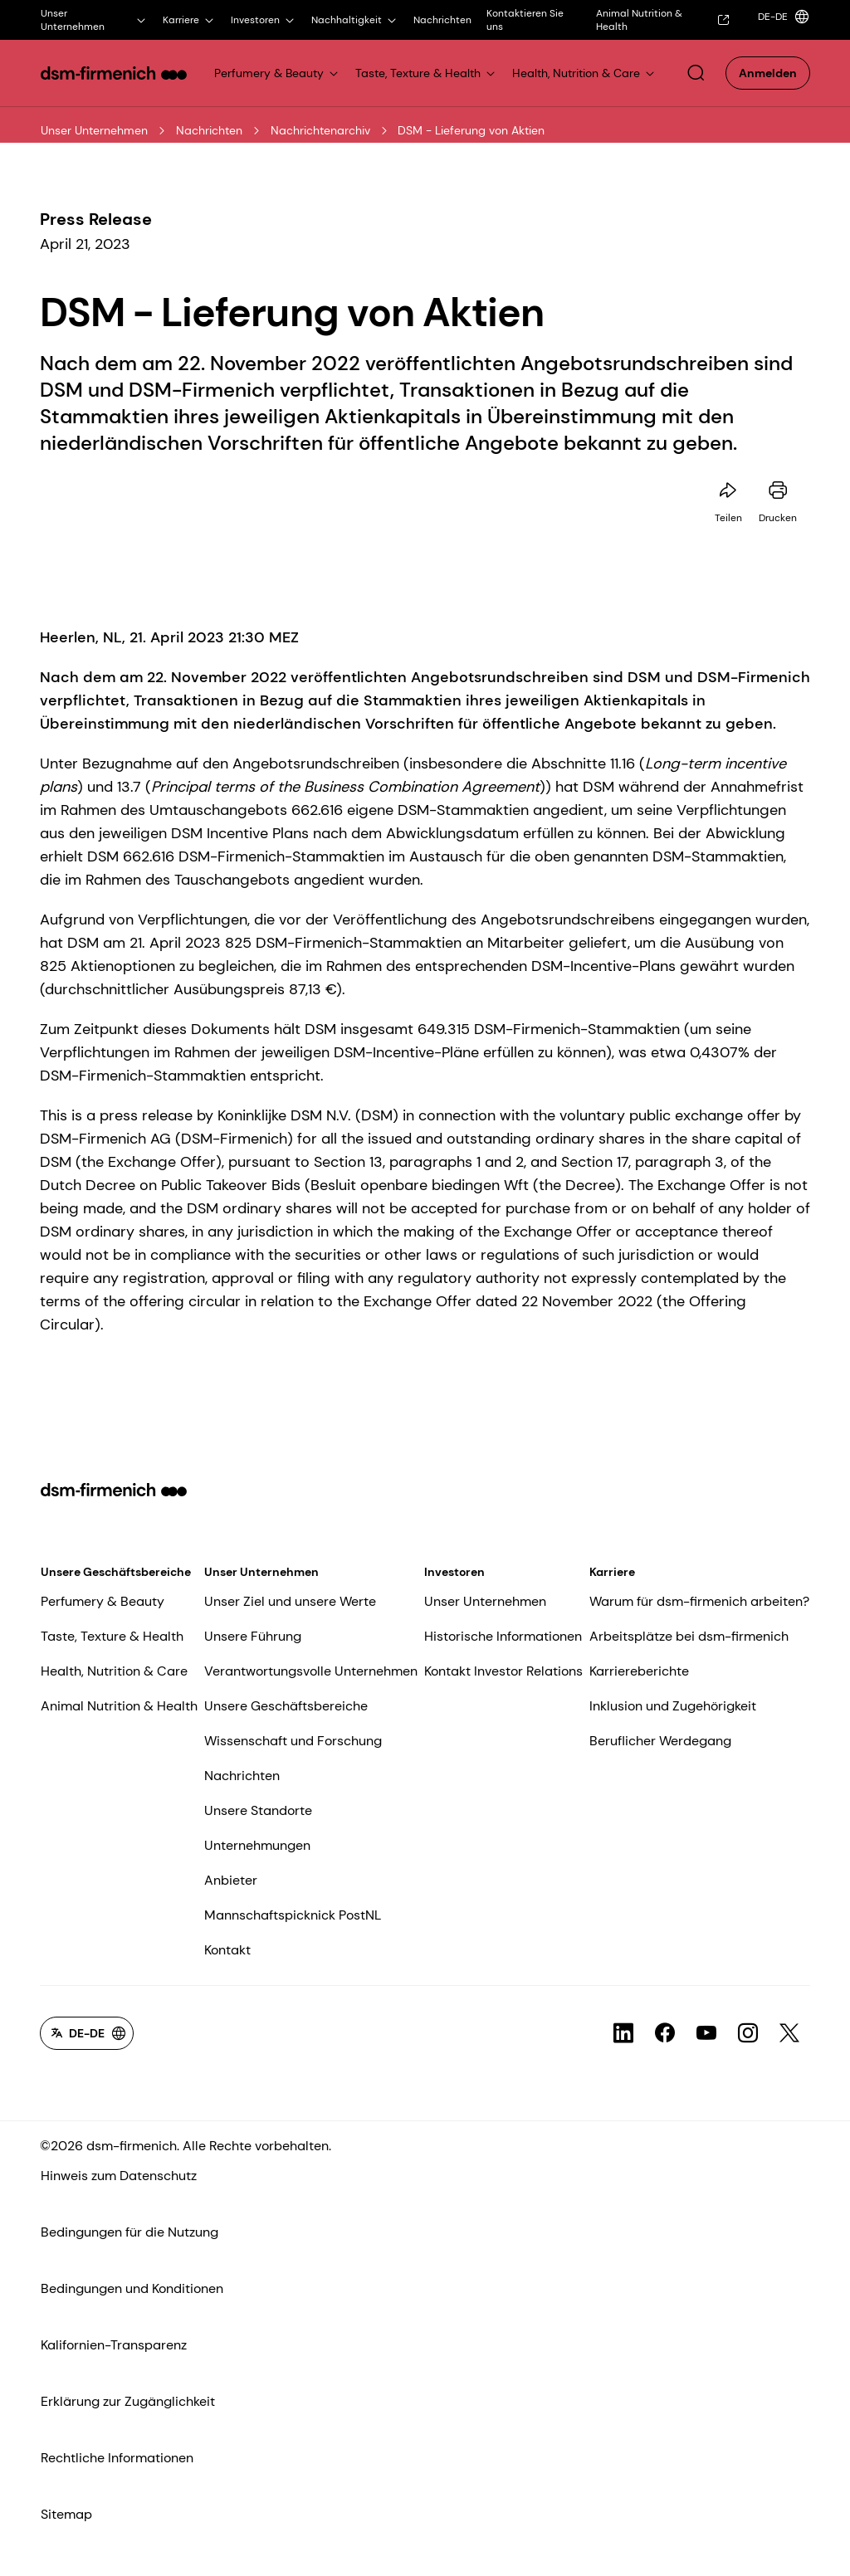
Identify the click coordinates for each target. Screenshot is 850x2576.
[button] (695, 73)
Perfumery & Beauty (102, 1601)
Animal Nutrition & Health (119, 1706)
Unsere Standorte (258, 1810)
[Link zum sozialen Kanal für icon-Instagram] (748, 2033)
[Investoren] (263, 20)
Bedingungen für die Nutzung (129, 2232)
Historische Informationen (503, 1636)
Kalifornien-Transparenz (114, 2345)
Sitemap (66, 2514)
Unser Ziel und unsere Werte (290, 1601)
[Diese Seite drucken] (777, 490)
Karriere (612, 1571)
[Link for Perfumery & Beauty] (277, 73)
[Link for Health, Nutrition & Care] (584, 73)
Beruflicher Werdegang (660, 1740)
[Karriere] (189, 20)
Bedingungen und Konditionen (132, 2288)
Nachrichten (209, 130)
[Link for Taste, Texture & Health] (426, 73)
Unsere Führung (252, 1636)
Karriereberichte (639, 1671)
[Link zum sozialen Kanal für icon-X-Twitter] (789, 2033)
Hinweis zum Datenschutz (119, 2175)
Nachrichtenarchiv (320, 130)
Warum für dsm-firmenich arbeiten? (699, 1601)
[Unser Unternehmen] (94, 20)
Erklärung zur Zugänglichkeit (128, 2401)
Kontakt (227, 1950)
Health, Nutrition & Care (114, 1671)
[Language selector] (780, 16)
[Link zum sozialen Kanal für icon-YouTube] (706, 2033)
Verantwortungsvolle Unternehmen (311, 1671)
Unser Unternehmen (94, 130)
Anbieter (230, 1880)
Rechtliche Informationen (117, 2457)
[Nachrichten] (442, 19)
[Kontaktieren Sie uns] (533, 20)
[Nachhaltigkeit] (354, 20)
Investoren (454, 1571)
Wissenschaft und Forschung (293, 1740)
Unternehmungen (257, 1845)
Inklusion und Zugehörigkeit (672, 1706)
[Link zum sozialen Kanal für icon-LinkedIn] (623, 2033)
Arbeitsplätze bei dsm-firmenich (689, 1636)
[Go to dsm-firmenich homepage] (114, 73)
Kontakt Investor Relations (503, 1671)
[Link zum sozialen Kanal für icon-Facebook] (665, 2033)
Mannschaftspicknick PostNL (292, 1915)
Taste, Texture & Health (112, 1636)
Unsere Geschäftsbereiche (116, 1571)
